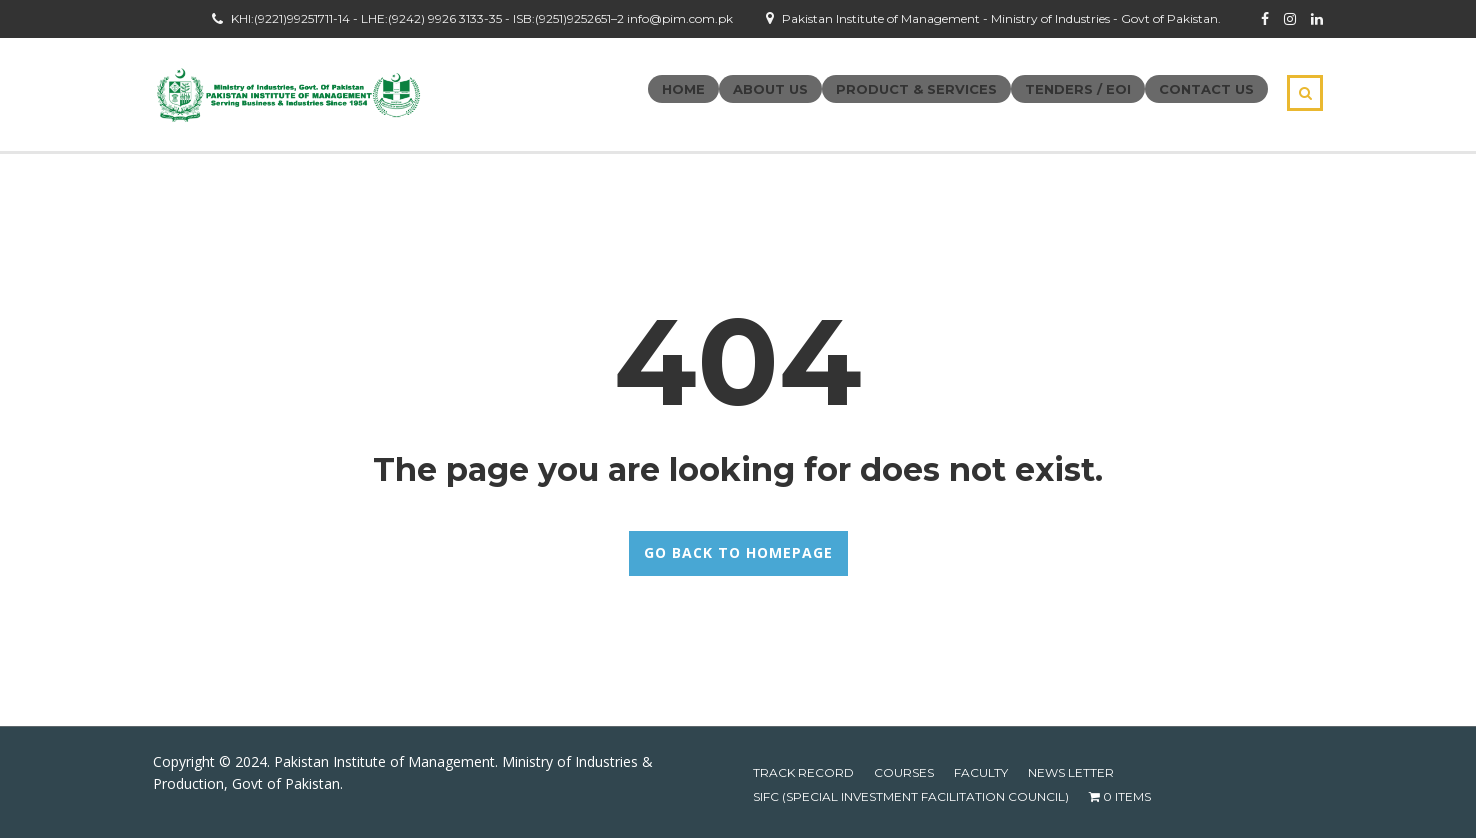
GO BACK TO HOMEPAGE (738, 552)
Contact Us (1206, 89)
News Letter (1071, 772)
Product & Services (916, 89)
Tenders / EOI (1078, 89)
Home (683, 89)
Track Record (803, 772)
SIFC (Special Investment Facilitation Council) (911, 796)
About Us (770, 89)
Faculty (981, 772)
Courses (904, 772)
